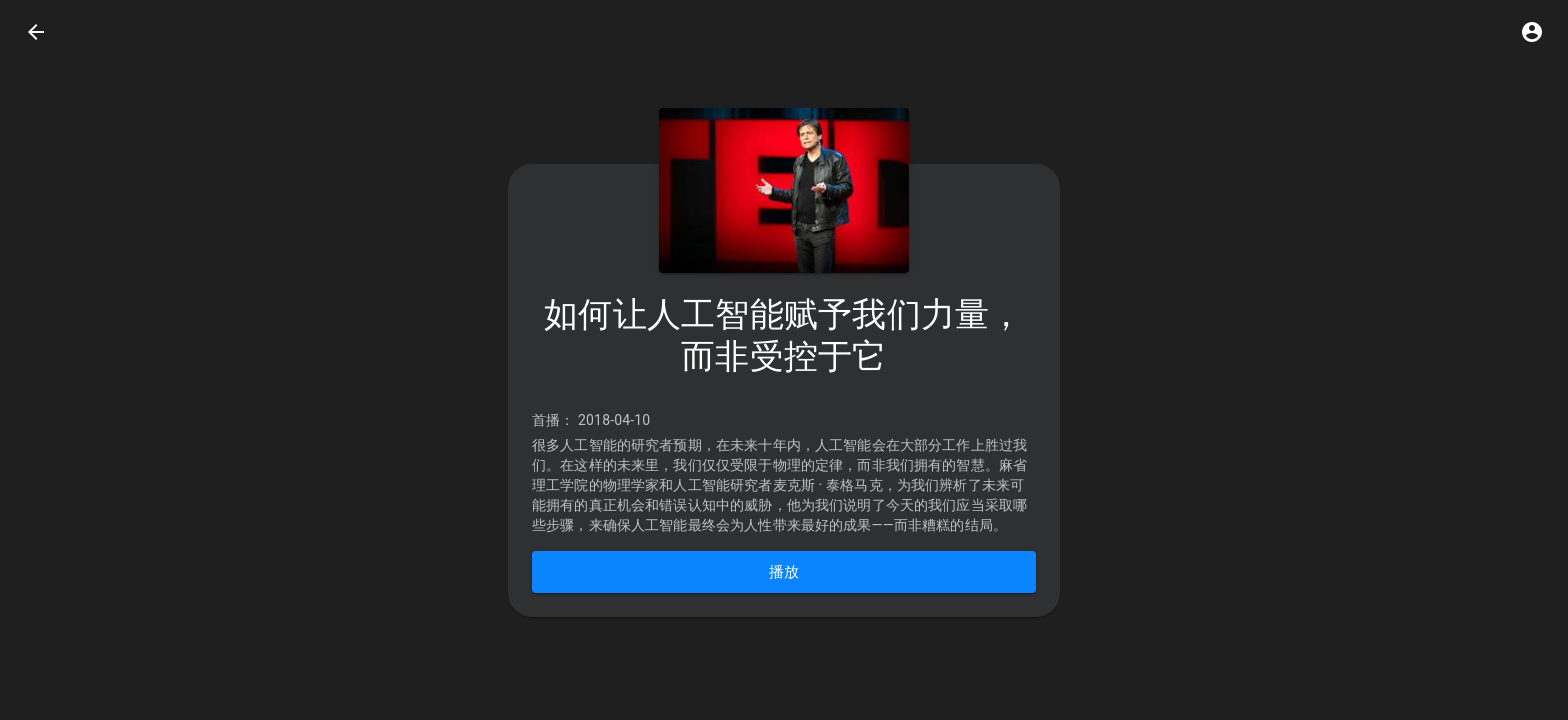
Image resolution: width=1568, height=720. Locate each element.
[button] (1532, 32)
